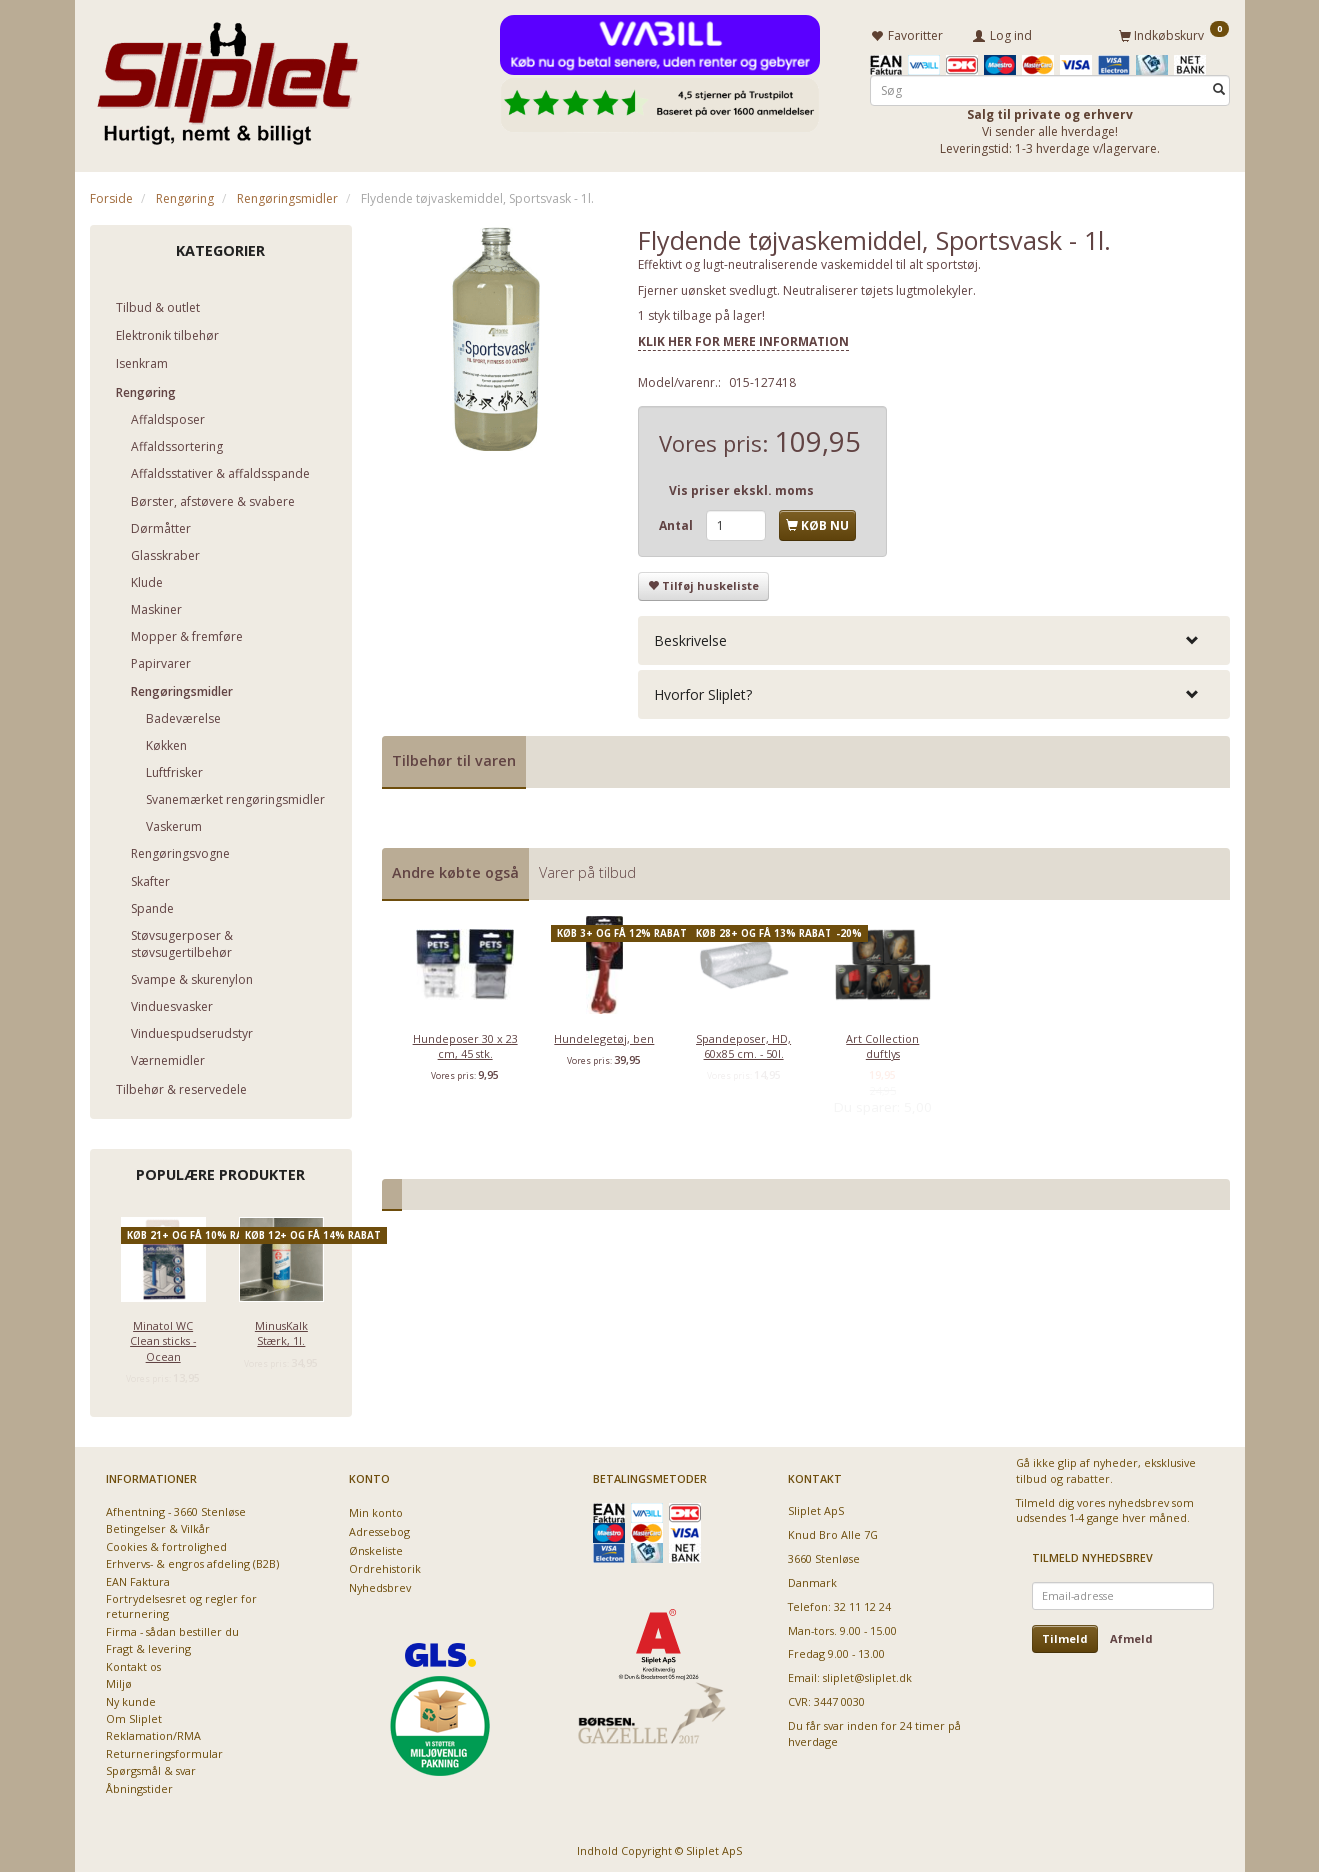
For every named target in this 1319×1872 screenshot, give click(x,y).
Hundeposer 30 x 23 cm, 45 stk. (465, 1042)
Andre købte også (455, 869)
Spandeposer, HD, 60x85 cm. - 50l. (743, 1042)
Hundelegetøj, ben (604, 1034)
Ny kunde (131, 1698)
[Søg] (1219, 86)
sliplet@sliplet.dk (867, 1674)
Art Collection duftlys (882, 1042)
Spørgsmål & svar (151, 1767)
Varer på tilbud (587, 869)
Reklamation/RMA (153, 1732)
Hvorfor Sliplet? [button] (703, 691)
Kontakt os (133, 1663)
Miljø (119, 1680)
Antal (677, 522)
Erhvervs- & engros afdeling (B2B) (192, 1560)
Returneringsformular (164, 1750)
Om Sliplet (134, 1715)
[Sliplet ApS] (227, 77)
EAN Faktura (138, 1578)
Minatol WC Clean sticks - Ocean (163, 1337)
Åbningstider (139, 1785)
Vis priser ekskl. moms (741, 487)
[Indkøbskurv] (1174, 33)
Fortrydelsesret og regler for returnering (181, 1603)
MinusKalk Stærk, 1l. (281, 1329)
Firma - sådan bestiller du (172, 1628)
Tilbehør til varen (454, 757)
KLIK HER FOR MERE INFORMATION (743, 338)
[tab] (934, 637)
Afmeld (1131, 1635)
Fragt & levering (148, 1645)
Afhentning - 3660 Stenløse (176, 1508)
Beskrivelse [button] (690, 637)
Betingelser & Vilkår (158, 1525)
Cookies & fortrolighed (166, 1543)
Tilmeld (1065, 1635)
